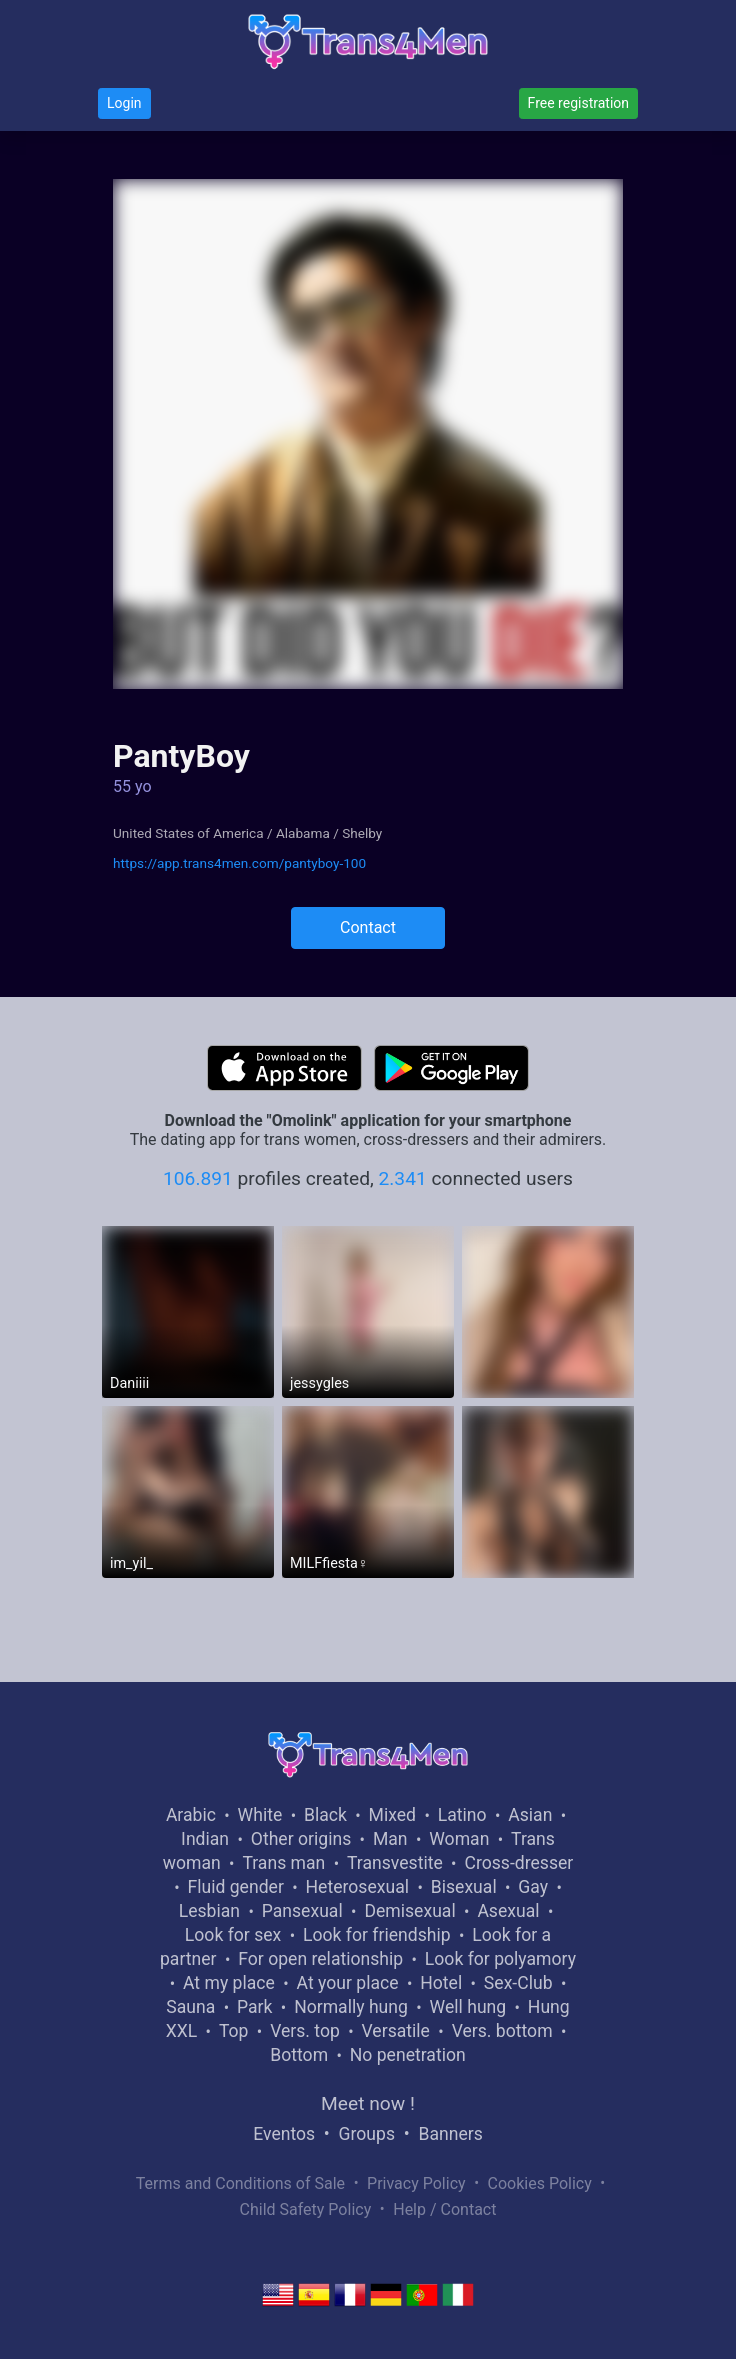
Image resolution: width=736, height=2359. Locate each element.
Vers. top (305, 2031)
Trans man (283, 1863)
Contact (368, 927)
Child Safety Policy (306, 2209)
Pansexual (302, 1911)
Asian (530, 1815)
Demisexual (409, 1911)
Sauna (190, 2007)
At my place (229, 1983)
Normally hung (351, 2007)
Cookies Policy (540, 2183)
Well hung (468, 2007)
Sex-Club (518, 1983)
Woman (459, 1839)
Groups (367, 2134)
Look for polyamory (500, 1959)
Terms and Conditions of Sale (240, 2183)
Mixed (392, 1815)
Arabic (191, 1815)
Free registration (578, 103)
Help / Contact (444, 2209)
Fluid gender (235, 1887)
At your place (348, 1983)
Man (390, 1839)
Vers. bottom (502, 2031)
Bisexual (464, 1887)
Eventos (284, 2134)
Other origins (301, 1839)
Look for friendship (377, 1935)
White (260, 1815)
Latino (462, 1815)
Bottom (299, 2055)
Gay (533, 1887)
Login (124, 103)
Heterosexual (357, 1887)
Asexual (508, 1911)
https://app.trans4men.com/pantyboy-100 (239, 863)
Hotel (441, 1983)
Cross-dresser (518, 1863)
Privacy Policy (416, 2183)
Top (234, 2031)
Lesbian (209, 1911)
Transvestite (395, 1863)
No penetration (408, 2055)
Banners (450, 2134)
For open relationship (320, 1959)
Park (254, 2007)
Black (325, 1815)
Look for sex (233, 1935)
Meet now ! (368, 2103)
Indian (205, 1839)
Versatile (396, 2031)
